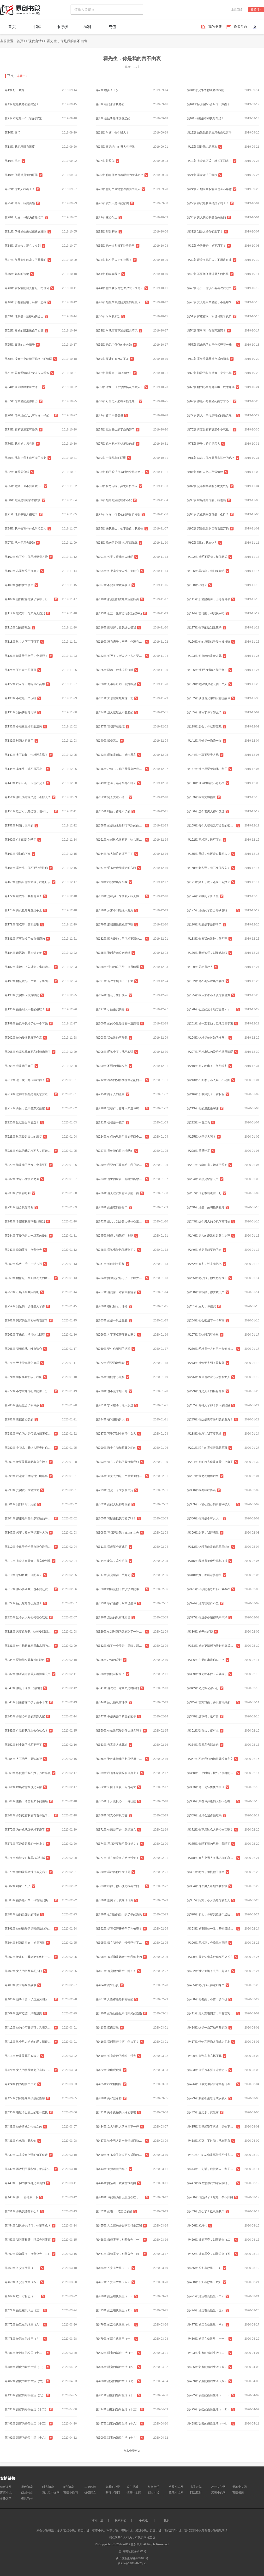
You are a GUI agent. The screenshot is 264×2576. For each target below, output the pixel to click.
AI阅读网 (5, 2487)
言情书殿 (238, 2492)
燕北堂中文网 (51, 2492)
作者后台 (240, 27)
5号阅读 (68, 2487)
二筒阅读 (90, 2487)
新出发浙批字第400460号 (132, 2558)
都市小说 (153, 2492)
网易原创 (196, 2492)
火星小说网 (176, 2487)
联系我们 (120, 2520)
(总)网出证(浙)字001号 (132, 2551)
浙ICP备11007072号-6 (132, 2563)
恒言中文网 (134, 2492)
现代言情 (35, 41)
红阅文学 (153, 2487)
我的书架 (215, 27)
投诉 (167, 2520)
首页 (12, 27)
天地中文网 (239, 2487)
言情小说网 (70, 2492)
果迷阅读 (27, 2487)
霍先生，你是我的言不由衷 (67, 41)
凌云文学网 (218, 2487)
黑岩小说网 (218, 2492)
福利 (87, 27)
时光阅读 (48, 2487)
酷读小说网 (113, 2492)
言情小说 (6, 2492)
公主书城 (132, 2487)
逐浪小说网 (176, 2492)
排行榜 (62, 27)
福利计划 (97, 2520)
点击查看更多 (132, 2451)
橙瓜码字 (27, 2498)
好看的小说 (113, 2487)
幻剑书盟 (27, 2492)
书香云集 (196, 2487)
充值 (112, 27)
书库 (37, 27)
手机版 (143, 2520)
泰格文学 (6, 2498)
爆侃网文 (90, 2492)
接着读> (256, 9)
